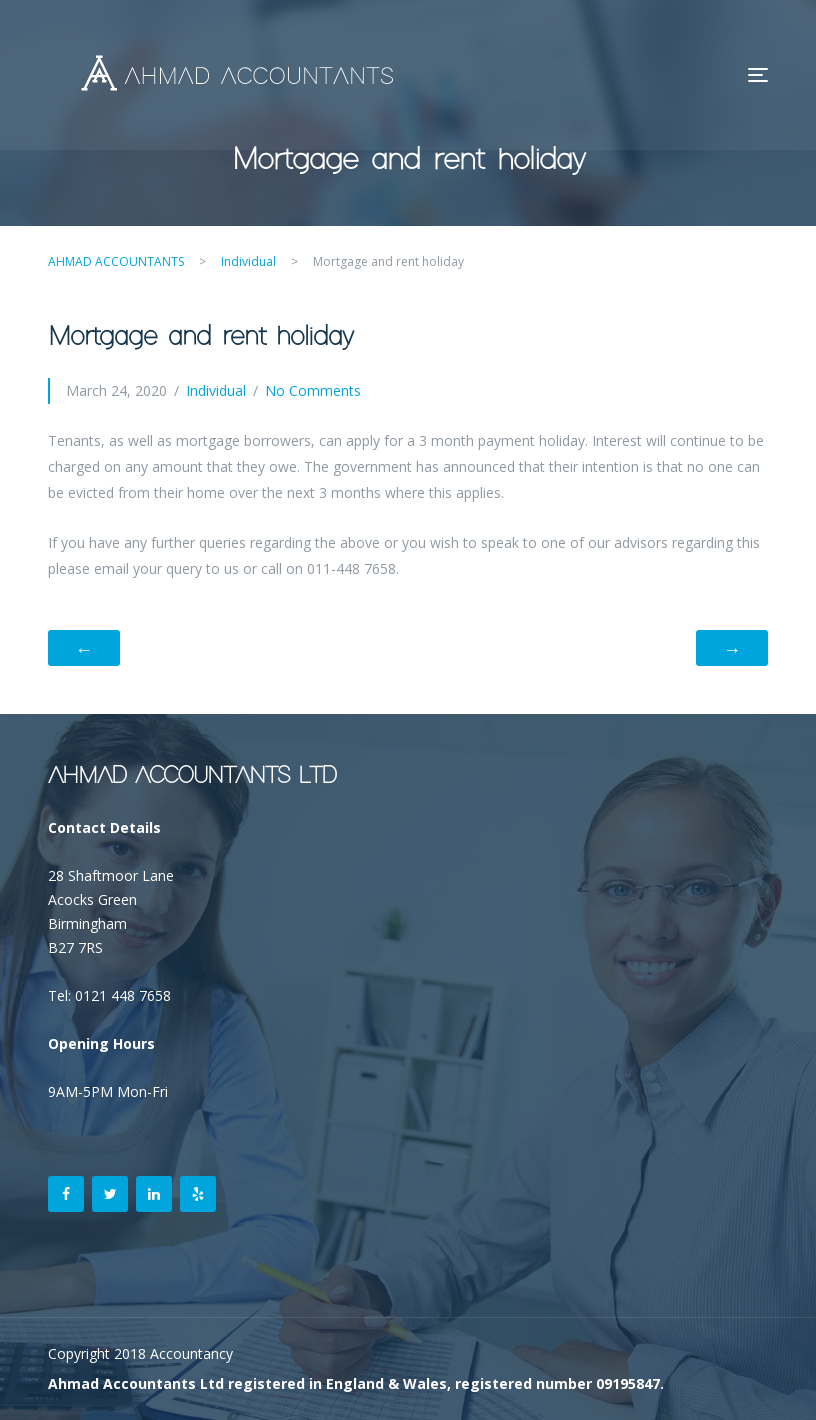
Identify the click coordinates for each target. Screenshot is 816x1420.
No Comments (313, 390)
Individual (216, 390)
